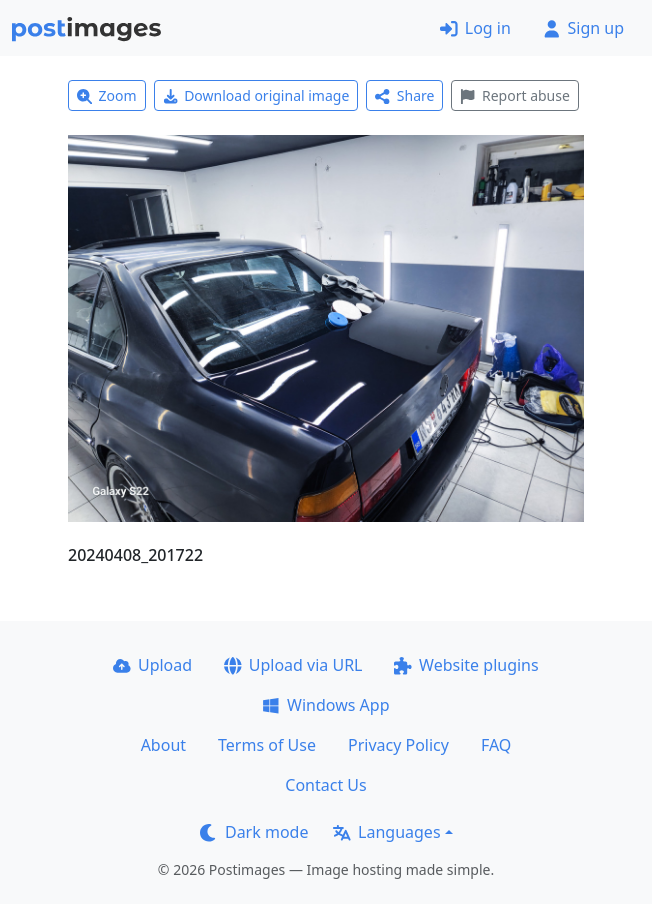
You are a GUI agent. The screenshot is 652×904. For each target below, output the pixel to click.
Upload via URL (293, 665)
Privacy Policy (398, 745)
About (163, 745)
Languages (386, 832)
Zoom (107, 95)
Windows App (325, 705)
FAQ (496, 745)
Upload (152, 665)
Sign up (583, 28)
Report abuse (514, 95)
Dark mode (254, 832)
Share (404, 95)
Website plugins (466, 665)
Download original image (256, 95)
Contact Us (325, 785)
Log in (475, 28)
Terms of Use (267, 745)
